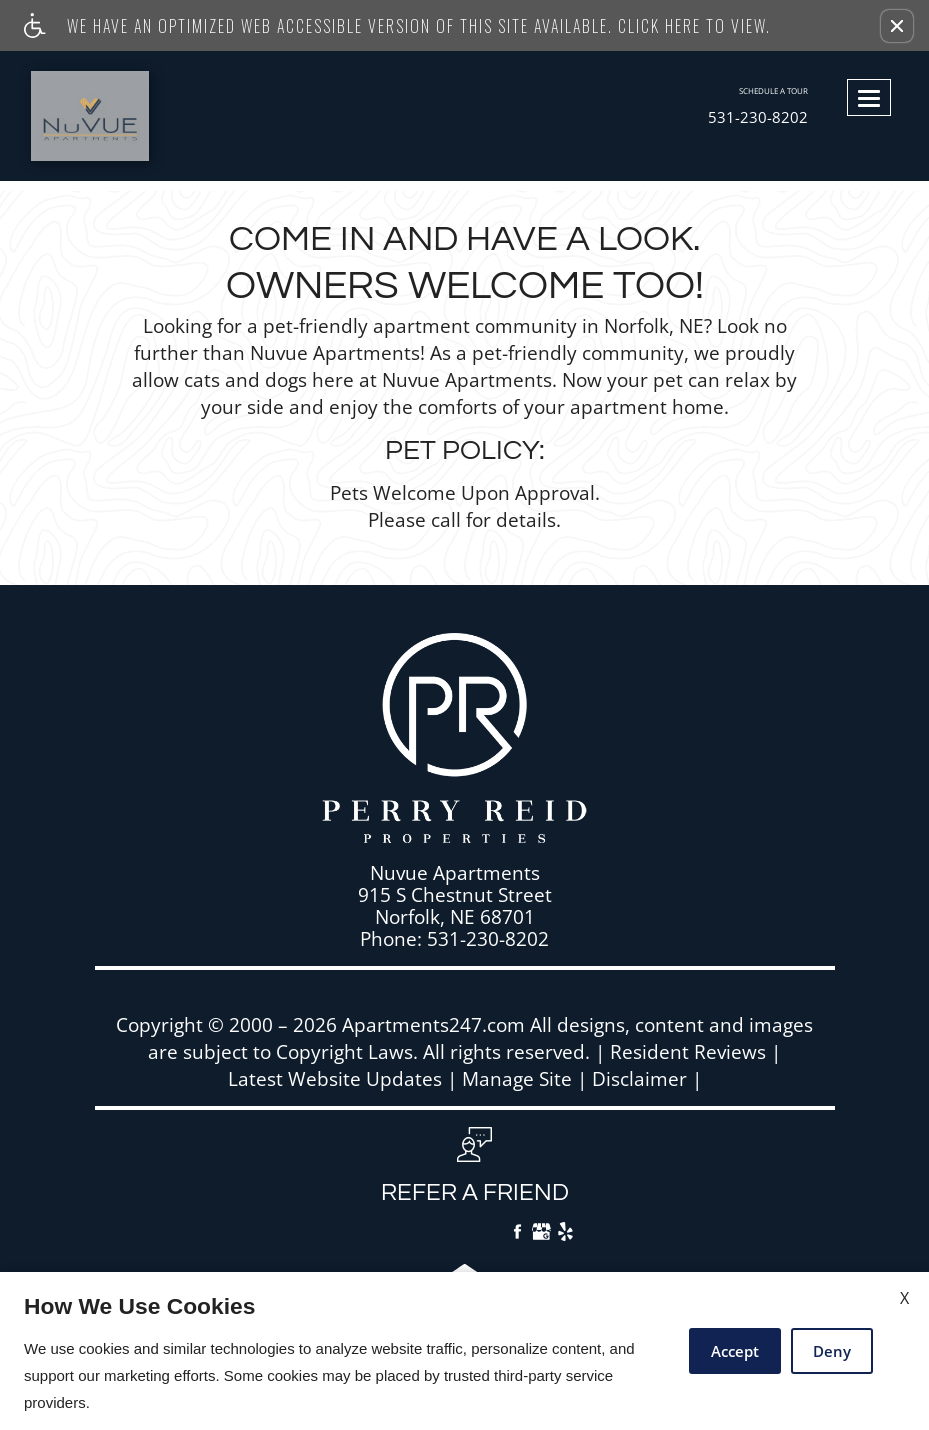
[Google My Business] (541, 1234)
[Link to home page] (124, 116)
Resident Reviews (688, 1052)
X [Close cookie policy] (904, 1298)
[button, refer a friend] (475, 1173)
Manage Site (517, 1079)
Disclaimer (639, 1079)
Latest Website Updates (335, 1079)
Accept (735, 1351)
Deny (832, 1351)
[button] (897, 26)
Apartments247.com (433, 1025)
